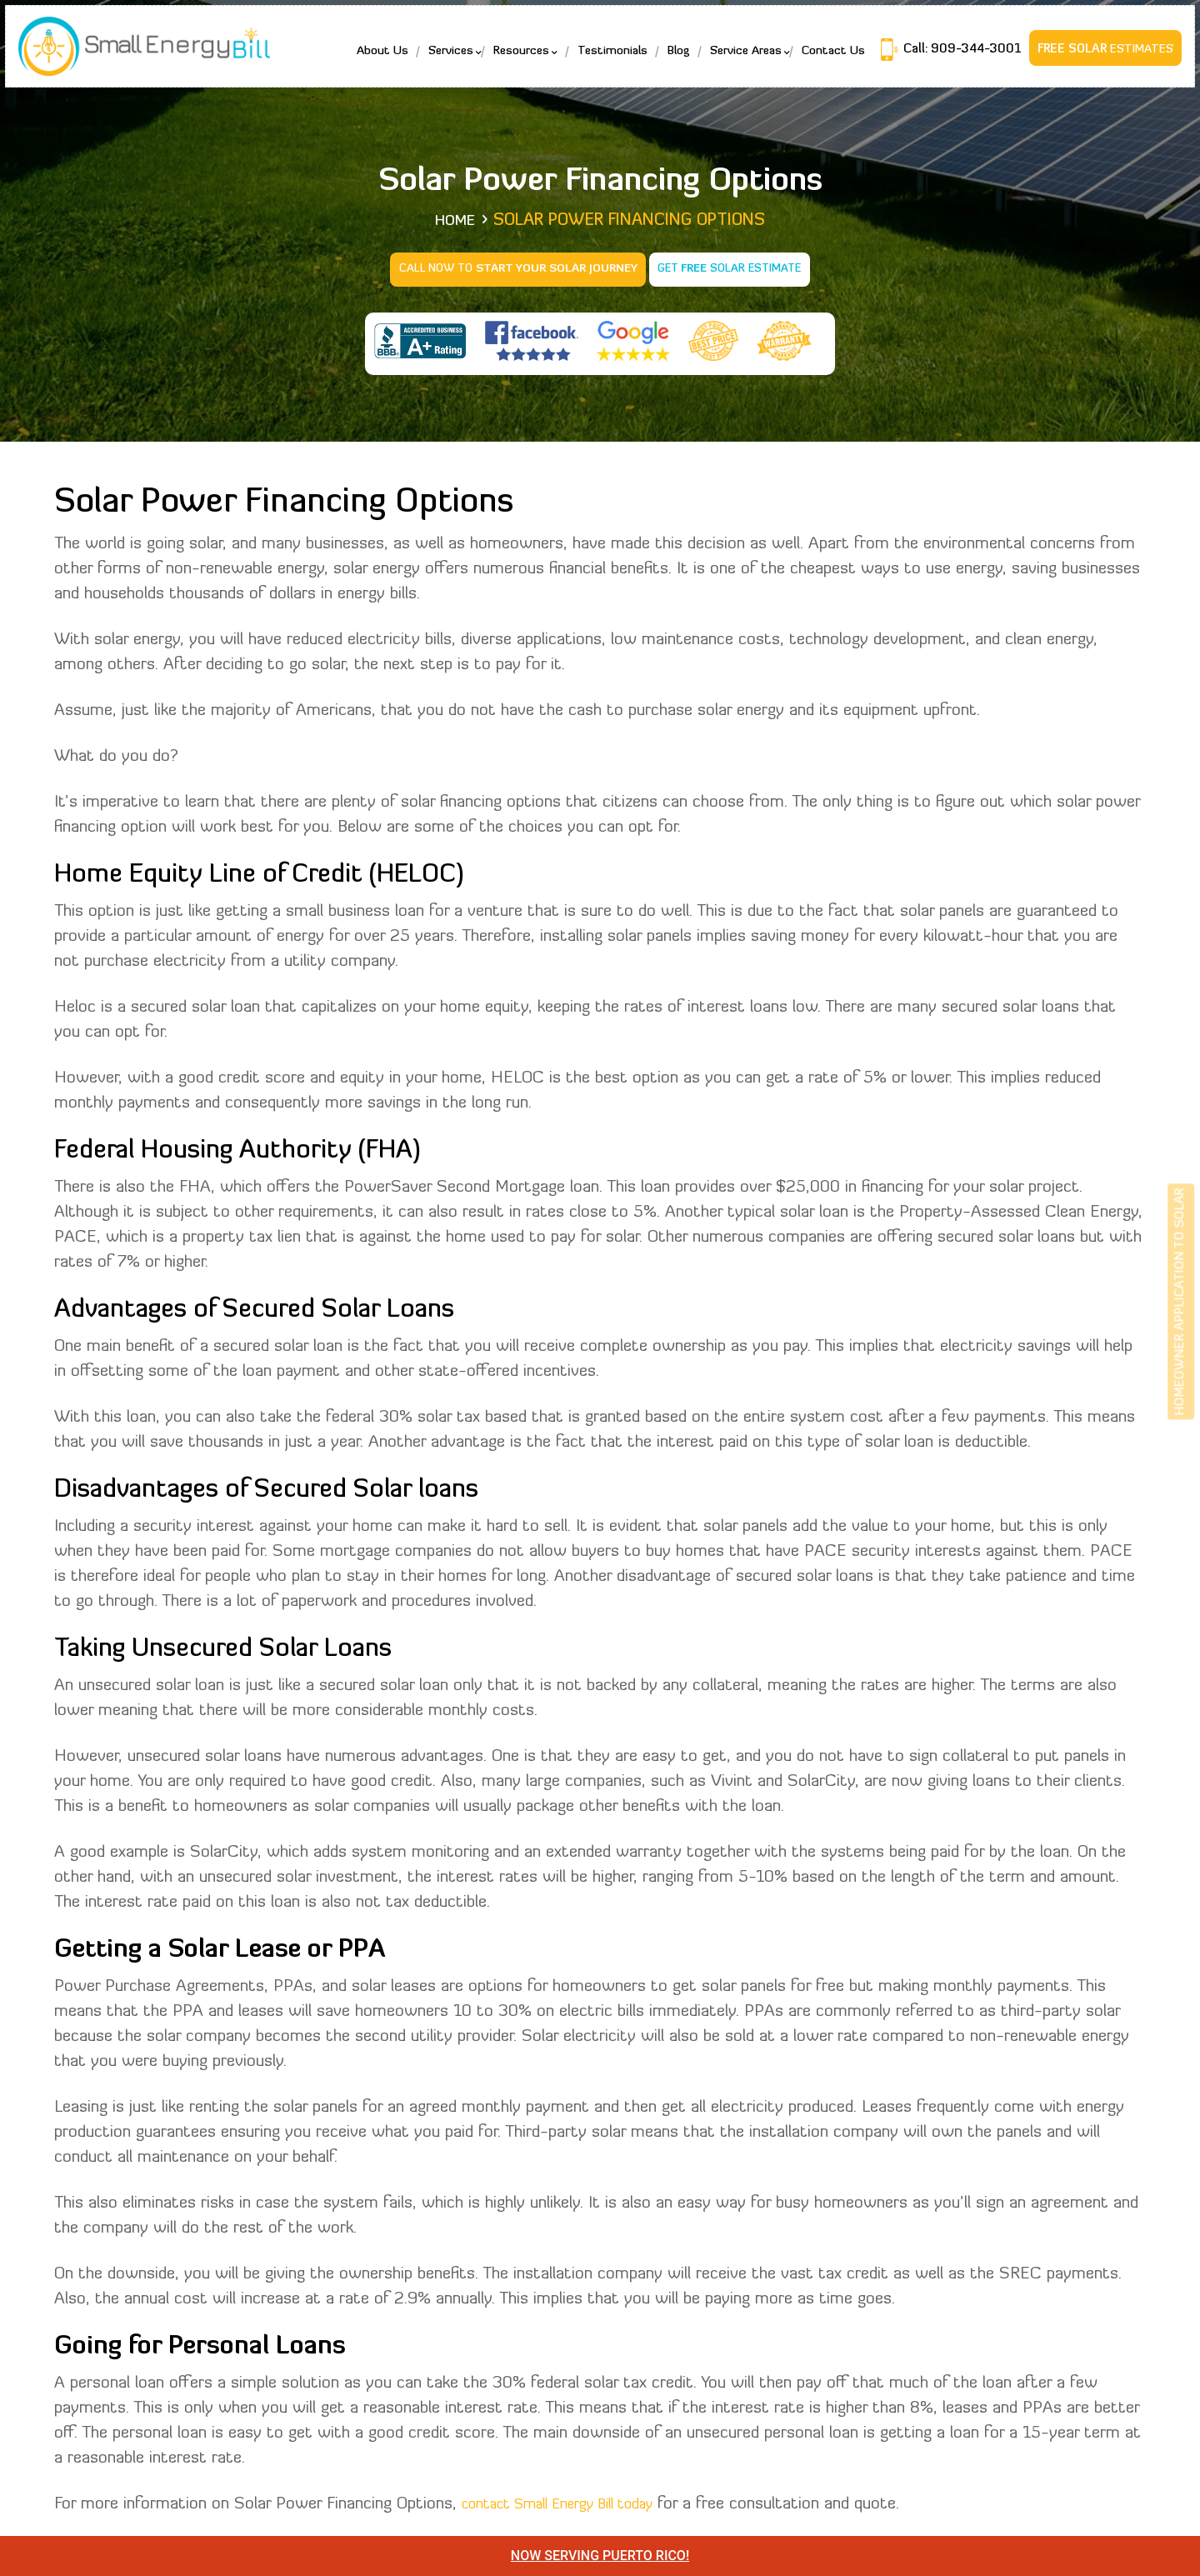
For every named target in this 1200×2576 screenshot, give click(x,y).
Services (443, 59)
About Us (375, 59)
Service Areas (738, 59)
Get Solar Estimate (733, 268)
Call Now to (514, 268)
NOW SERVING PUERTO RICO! (600, 2555)
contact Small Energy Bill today (576, 2501)
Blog (671, 59)
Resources (514, 59)
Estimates (1098, 57)
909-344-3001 (966, 57)
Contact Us (826, 59)
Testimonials (605, 59)
